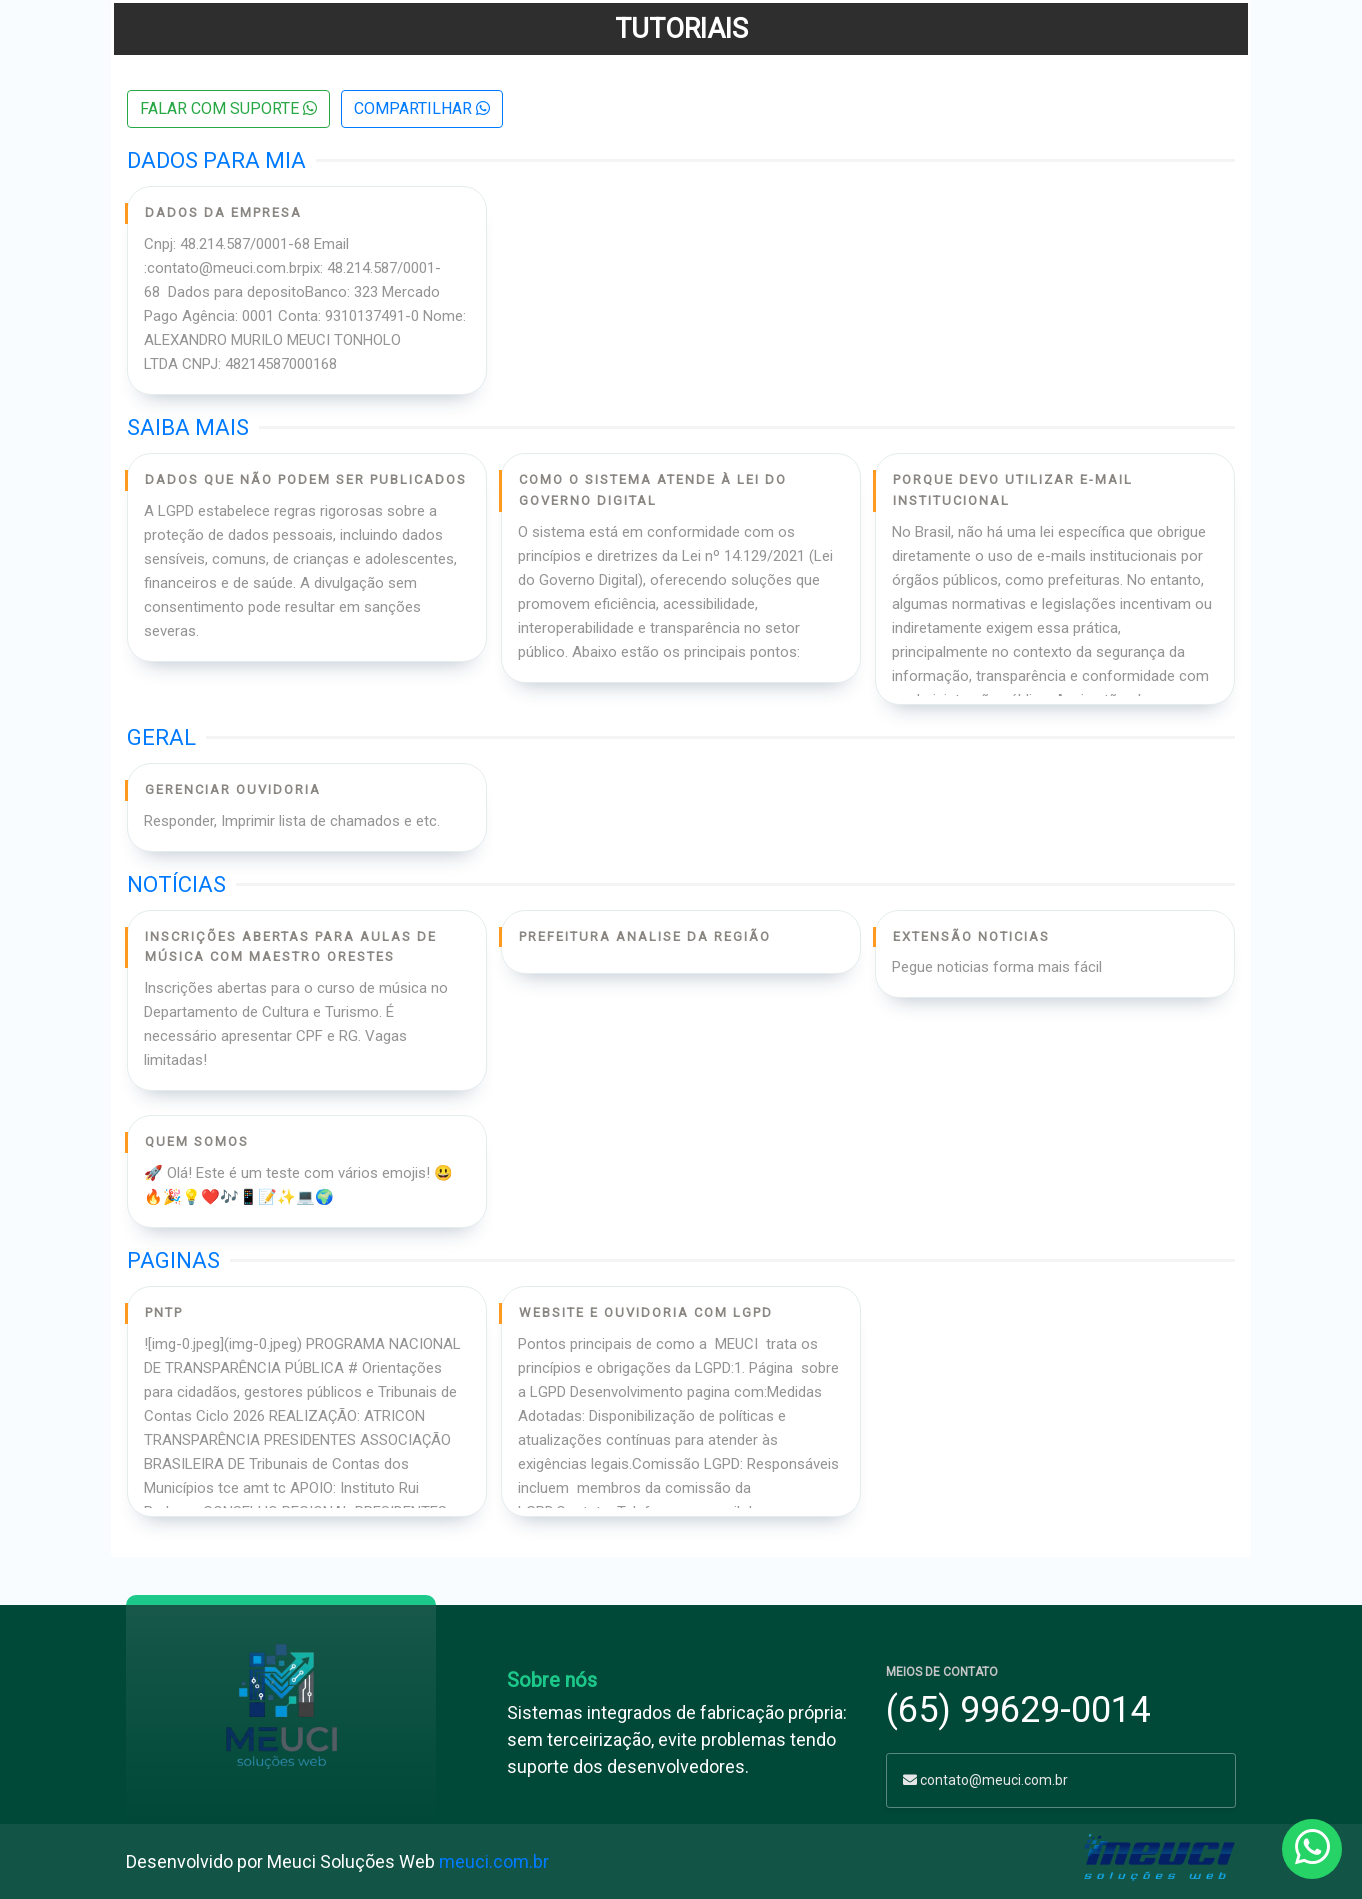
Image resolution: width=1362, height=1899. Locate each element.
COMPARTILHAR (422, 108)
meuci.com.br (494, 1861)
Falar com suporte (228, 108)
